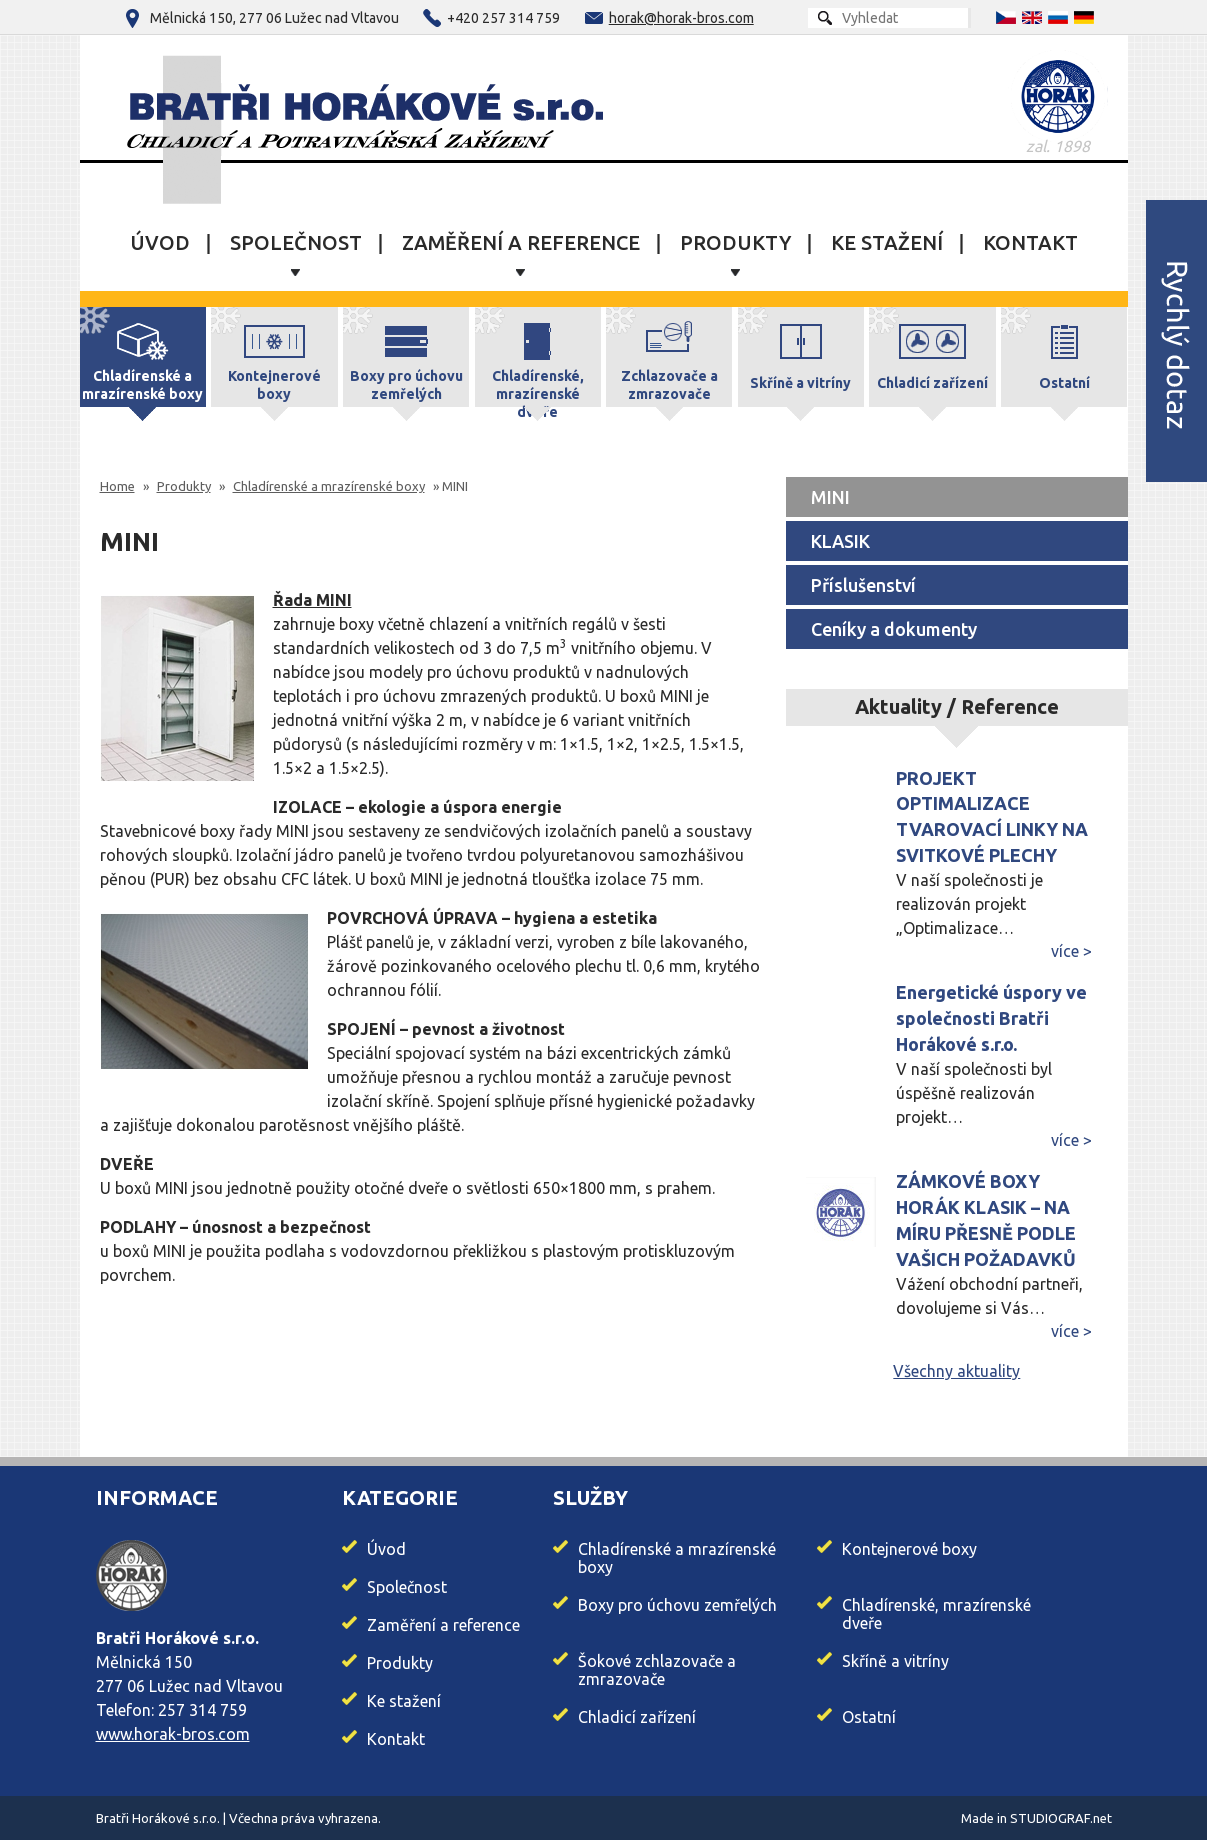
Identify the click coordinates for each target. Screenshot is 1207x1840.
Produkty (735, 243)
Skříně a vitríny (895, 1661)
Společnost (296, 243)
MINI (830, 497)
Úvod (160, 243)
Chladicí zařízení (637, 1717)
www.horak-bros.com (173, 1734)
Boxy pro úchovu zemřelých (677, 1605)
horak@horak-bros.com (681, 18)
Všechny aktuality (956, 1371)
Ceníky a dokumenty (894, 629)
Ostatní (869, 1717)
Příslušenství (863, 585)
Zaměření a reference (521, 243)
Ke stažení (887, 243)
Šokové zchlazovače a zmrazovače (657, 1670)
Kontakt (1030, 243)
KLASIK (840, 541)
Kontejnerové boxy (909, 1549)
